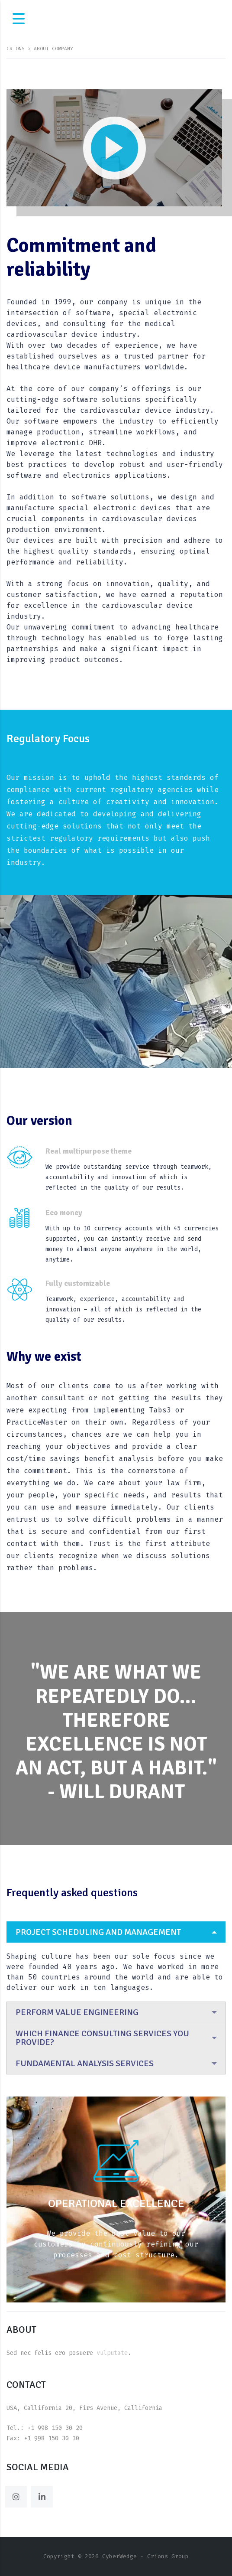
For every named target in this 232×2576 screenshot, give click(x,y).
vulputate (112, 2353)
